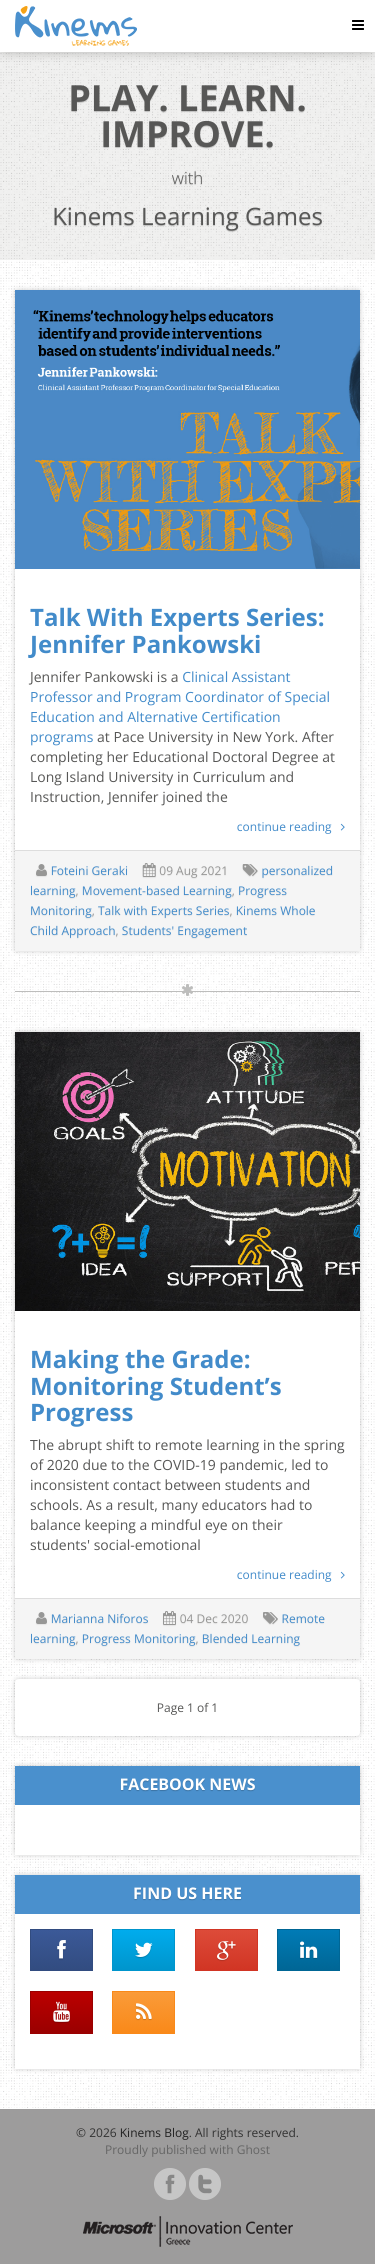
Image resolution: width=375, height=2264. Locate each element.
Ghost (253, 2149)
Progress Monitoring (139, 1638)
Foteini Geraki (89, 870)
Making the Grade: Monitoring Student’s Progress (156, 1386)
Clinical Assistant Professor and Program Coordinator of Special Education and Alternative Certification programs (180, 707)
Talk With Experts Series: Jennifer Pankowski (177, 630)
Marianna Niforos (100, 1618)
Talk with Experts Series (164, 910)
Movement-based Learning (157, 890)
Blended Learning (251, 1638)
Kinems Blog (154, 2132)
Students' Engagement (184, 930)
